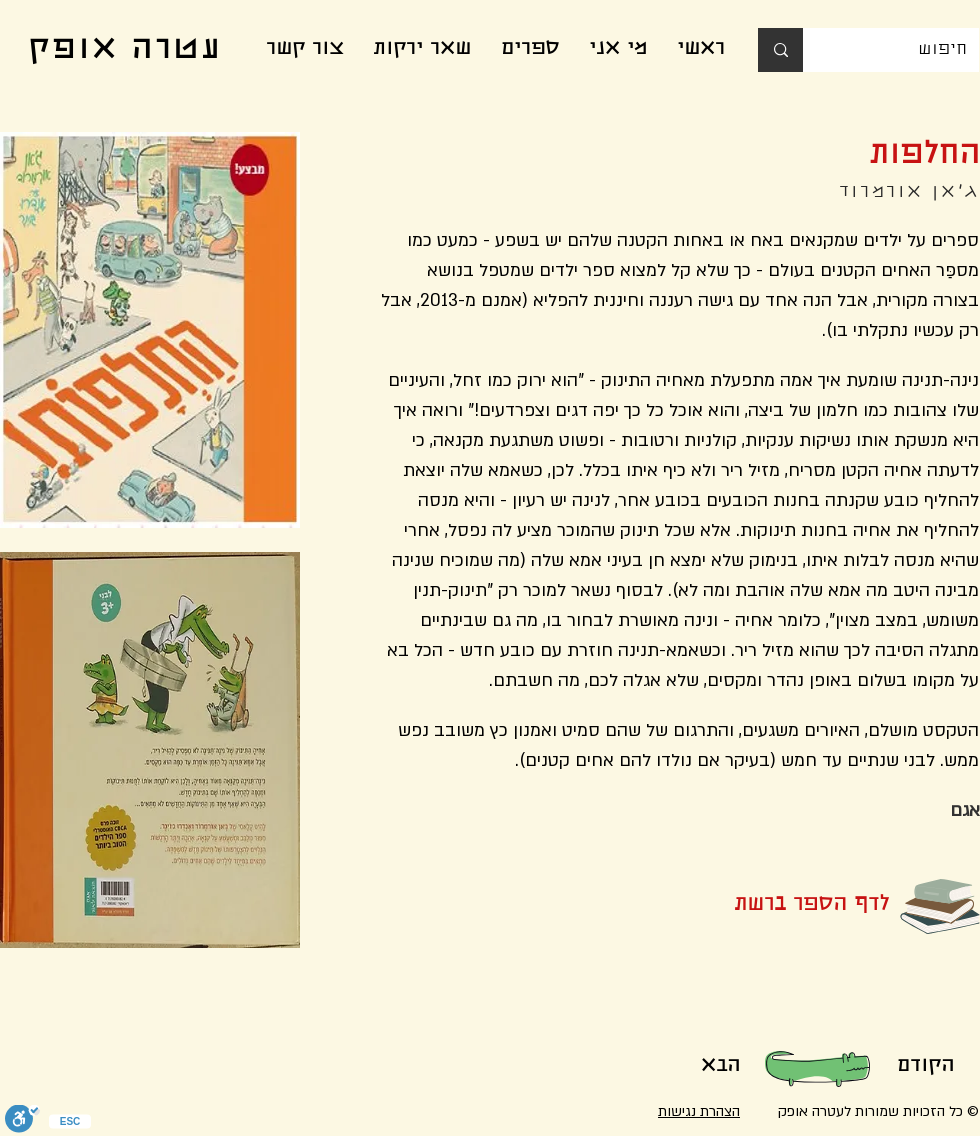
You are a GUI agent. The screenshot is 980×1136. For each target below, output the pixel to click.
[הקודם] (925, 1067)
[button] (779, 906)
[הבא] (720, 1067)
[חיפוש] (906, 50)
